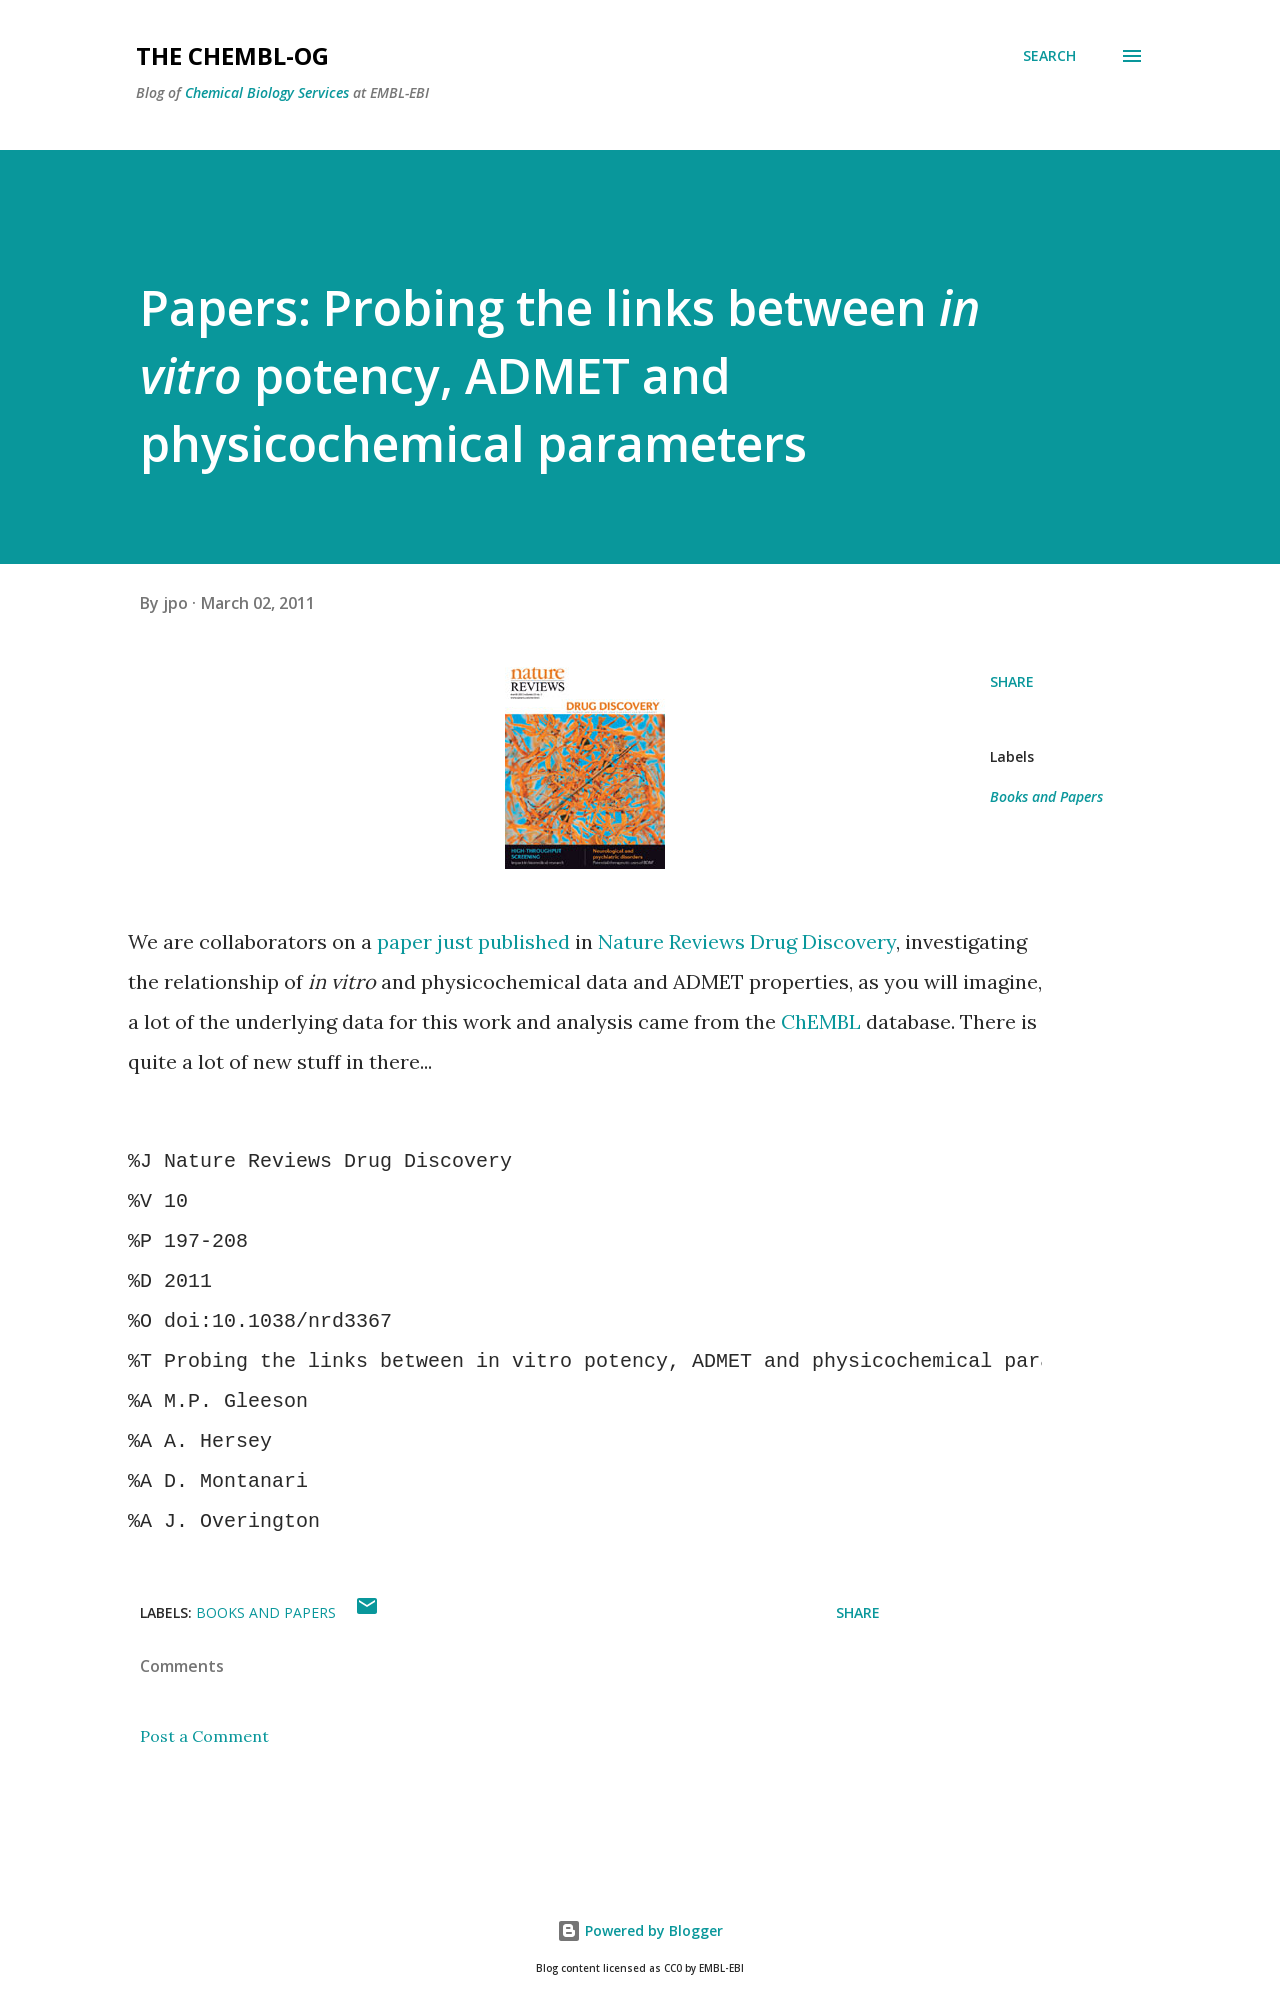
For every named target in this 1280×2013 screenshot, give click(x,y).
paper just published (473, 941)
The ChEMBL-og (232, 55)
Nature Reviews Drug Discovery (747, 941)
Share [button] (1012, 681)
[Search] (1049, 56)
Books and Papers (1046, 796)
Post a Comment (204, 1736)
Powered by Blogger (640, 1930)
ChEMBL (821, 1021)
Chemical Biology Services (267, 92)
